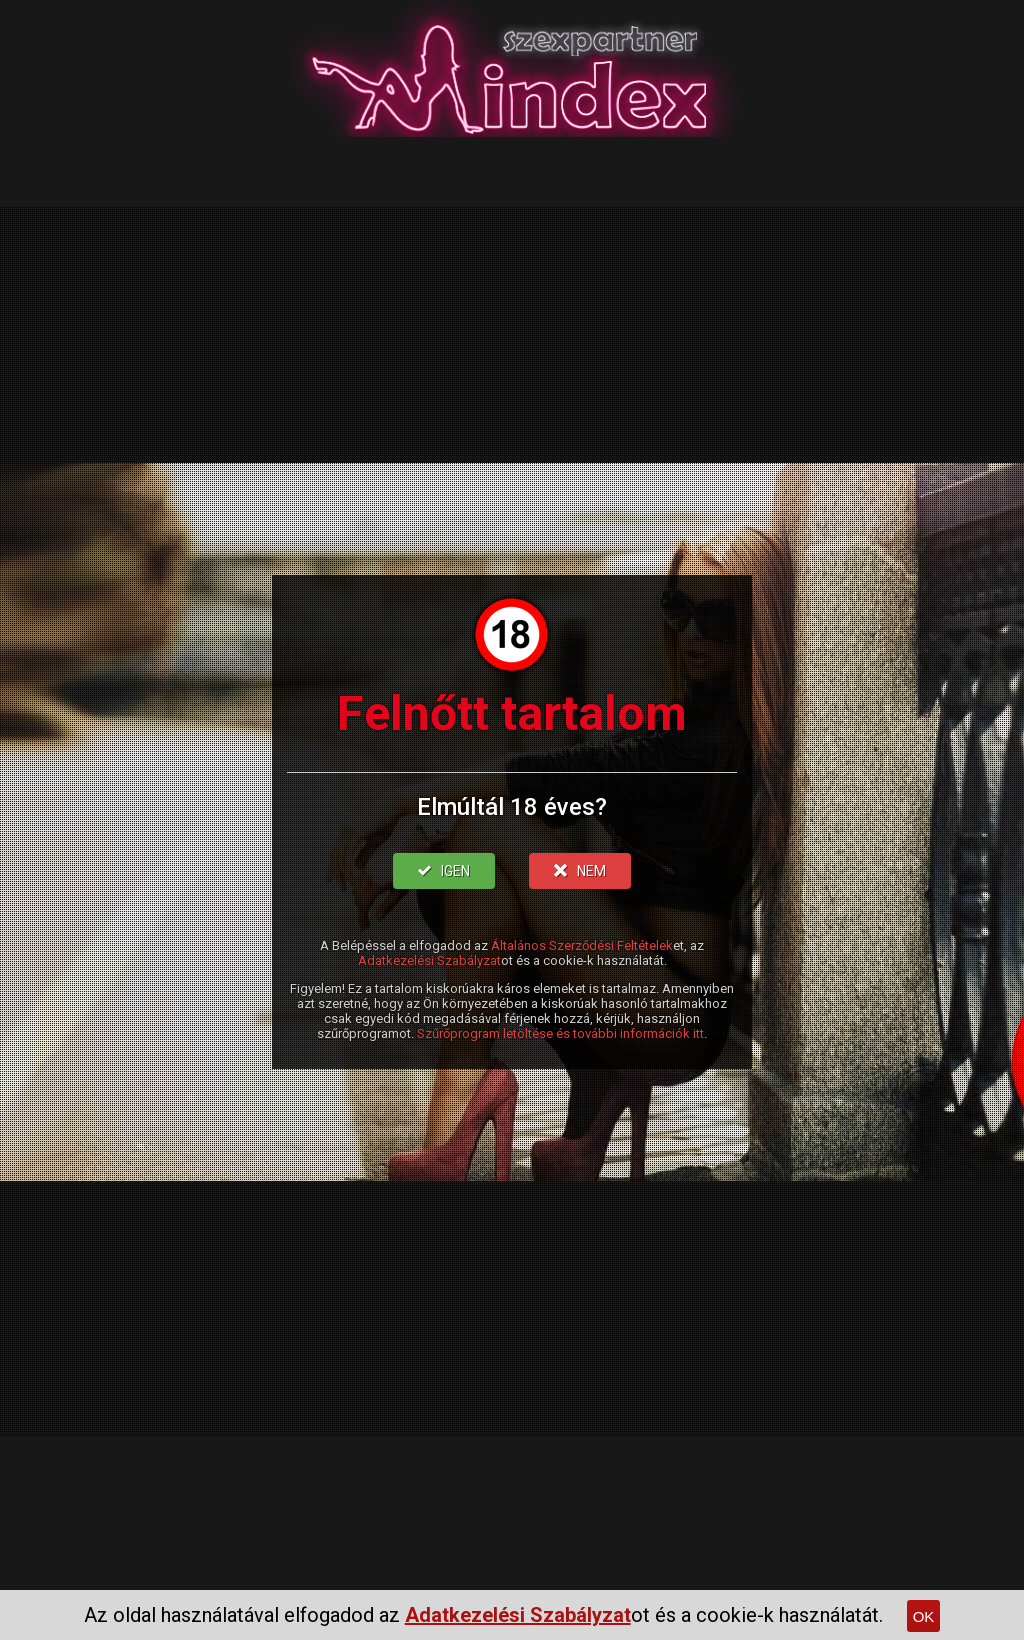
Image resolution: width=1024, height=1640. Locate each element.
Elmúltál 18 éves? (512, 807)
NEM (580, 871)
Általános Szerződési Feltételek (582, 945)
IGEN (444, 871)
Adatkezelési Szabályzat (429, 960)
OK (924, 1616)
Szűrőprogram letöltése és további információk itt (560, 1033)
